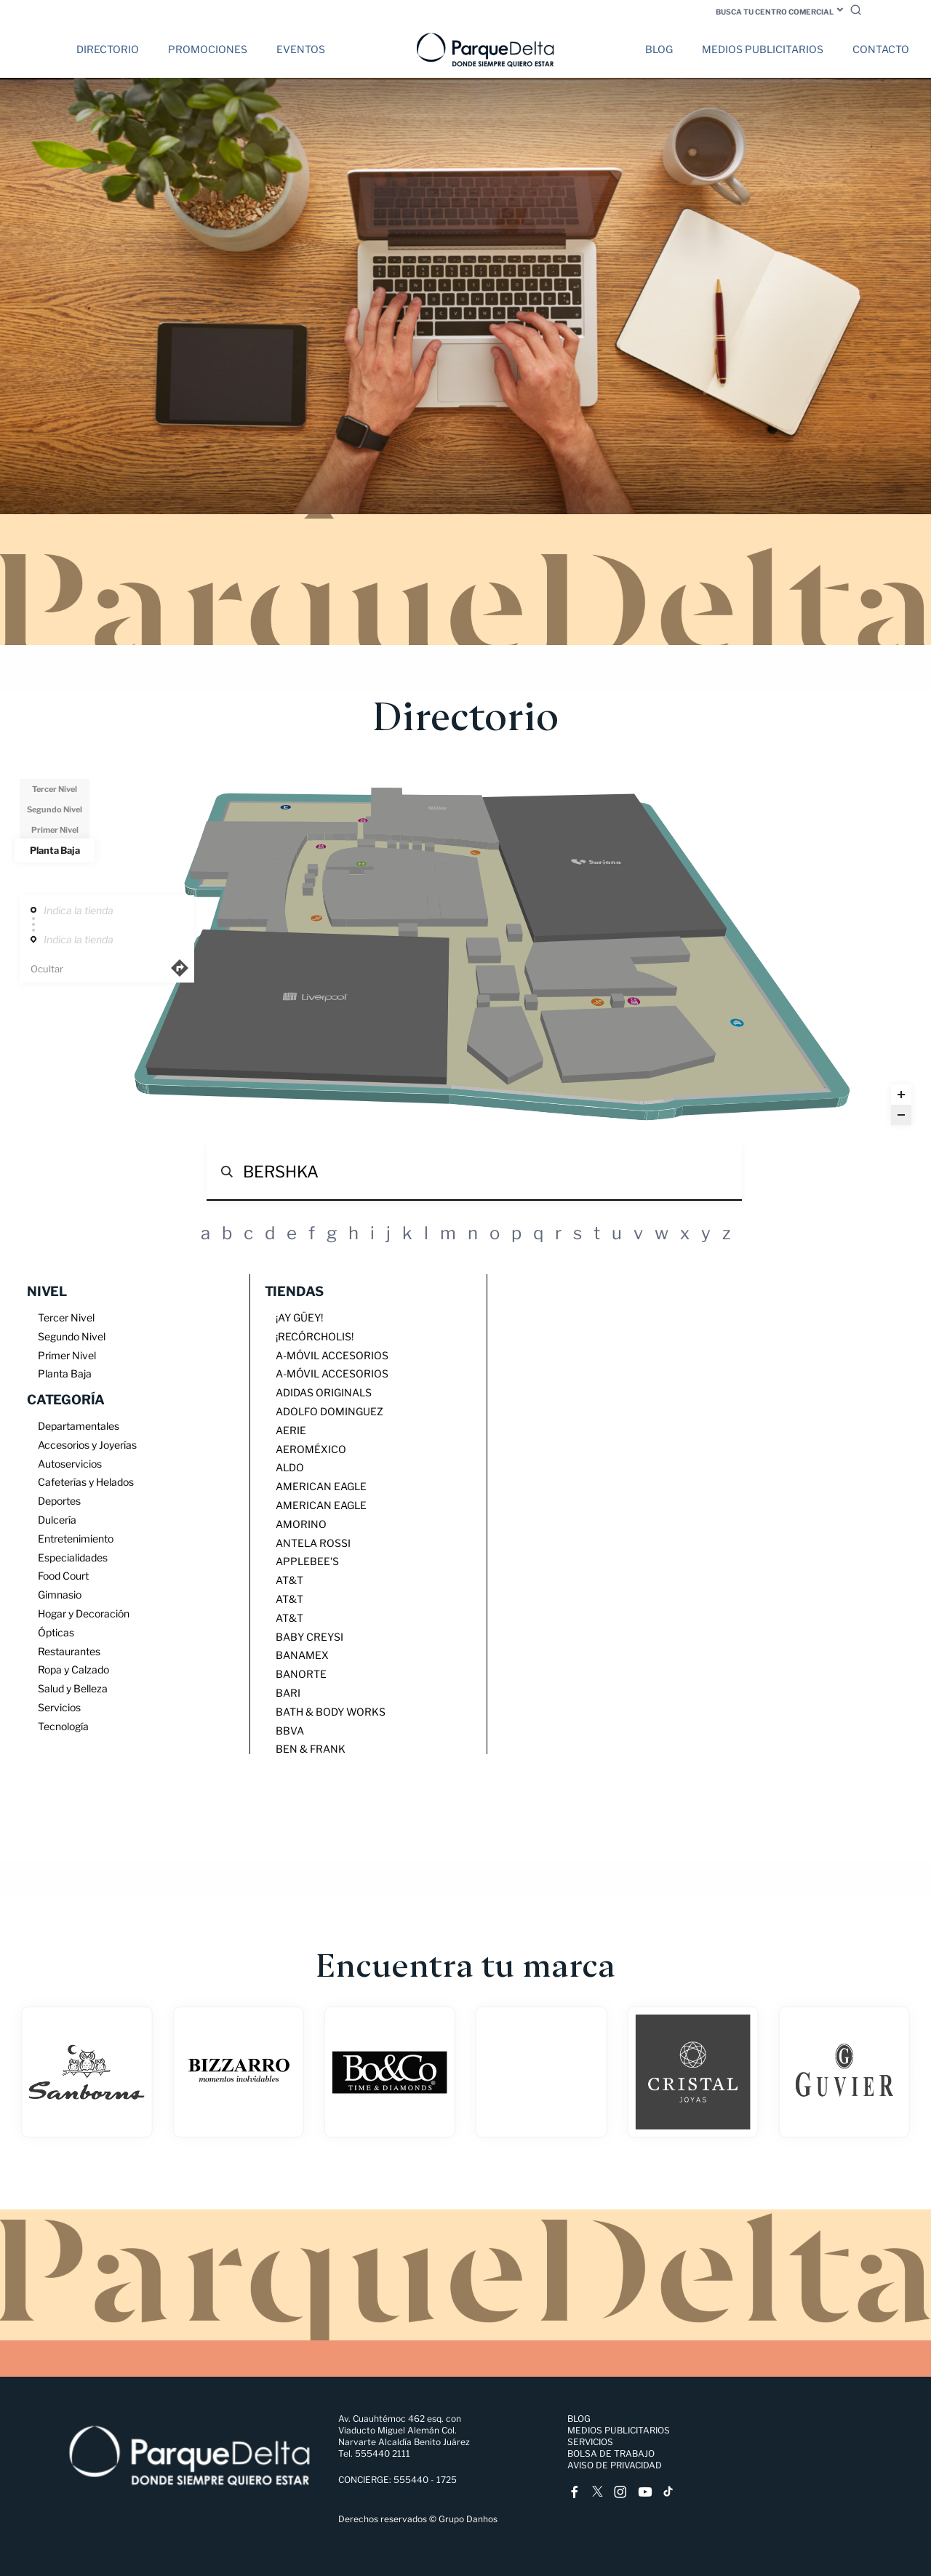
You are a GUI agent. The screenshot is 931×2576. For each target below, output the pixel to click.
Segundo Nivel (54, 809)
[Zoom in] (901, 1094)
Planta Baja (55, 850)
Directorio (107, 49)
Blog (659, 49)
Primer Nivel (55, 830)
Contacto (880, 49)
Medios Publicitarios (762, 49)
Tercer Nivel (54, 789)
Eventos (300, 49)
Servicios (590, 2441)
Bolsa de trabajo (611, 2453)
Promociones (207, 49)
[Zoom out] (901, 1115)
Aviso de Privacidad (614, 2465)
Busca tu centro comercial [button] (775, 11)
